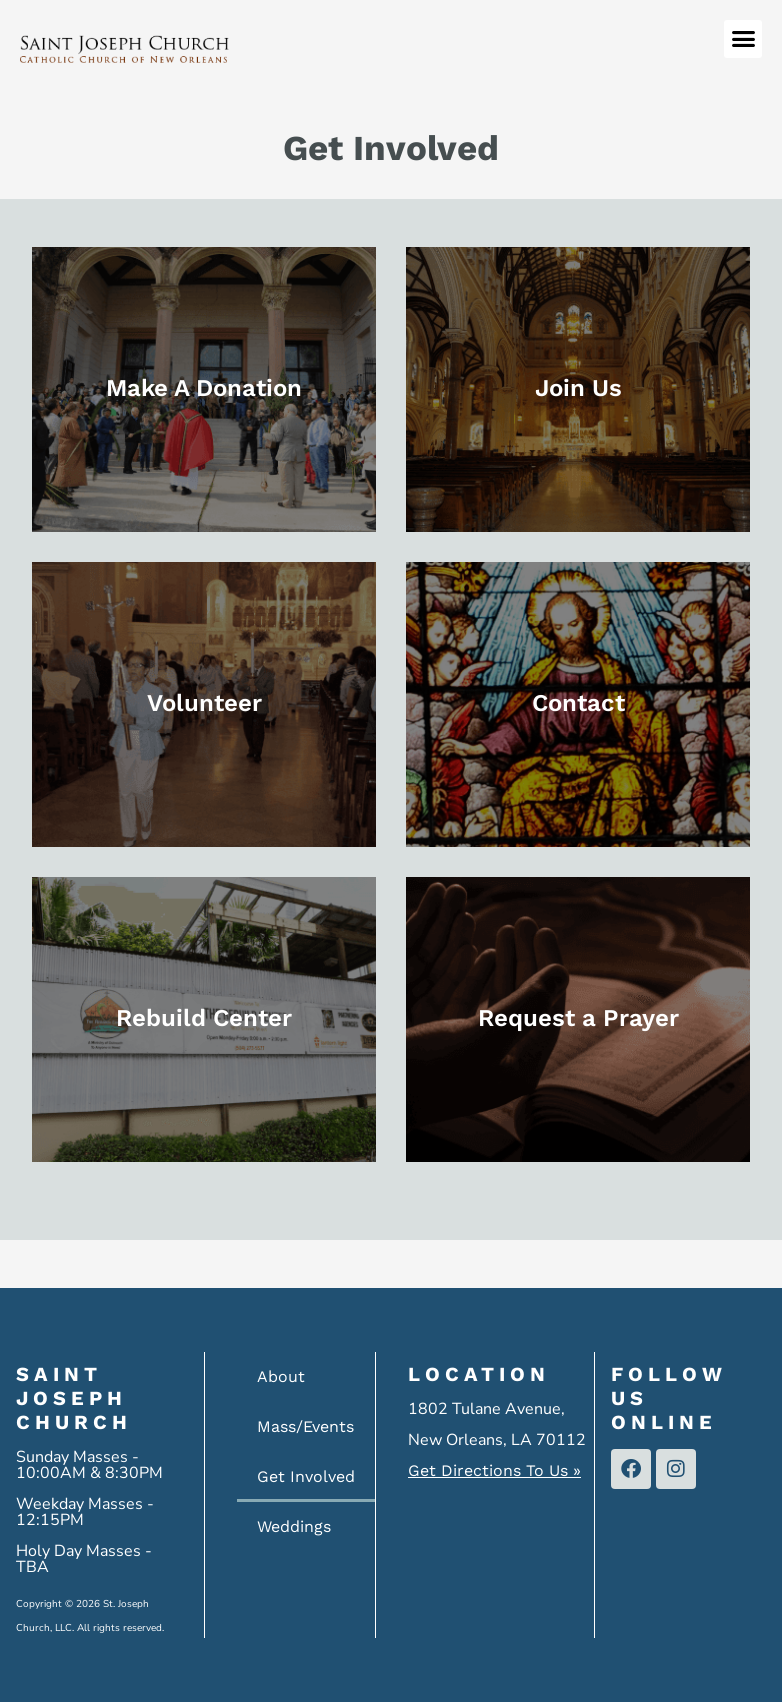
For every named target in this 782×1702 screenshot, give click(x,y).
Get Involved (306, 1476)
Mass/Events (305, 1426)
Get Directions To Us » (494, 1470)
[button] (743, 39)
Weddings (294, 1526)
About (281, 1376)
